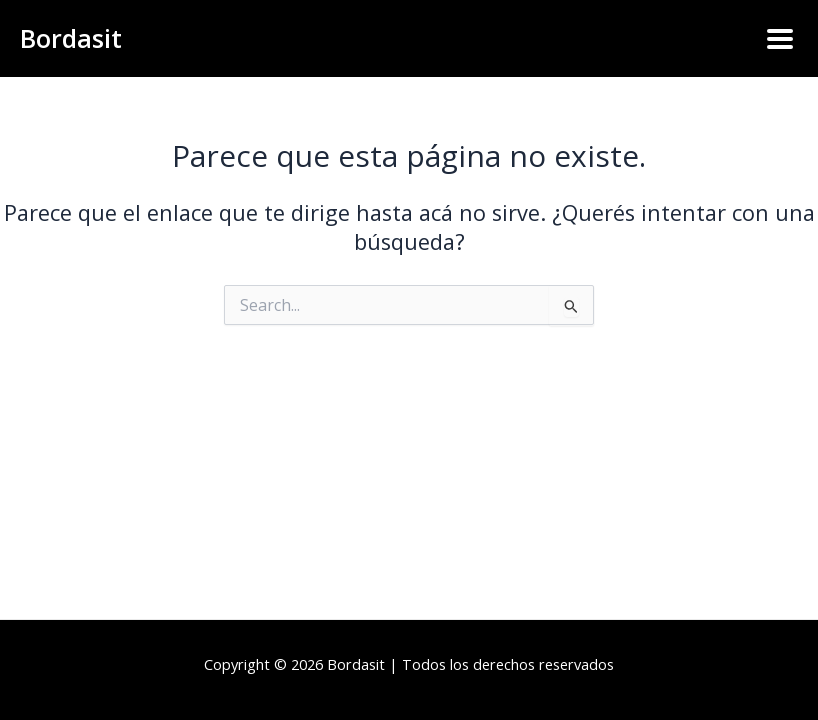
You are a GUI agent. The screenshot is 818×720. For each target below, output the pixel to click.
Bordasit (71, 38)
